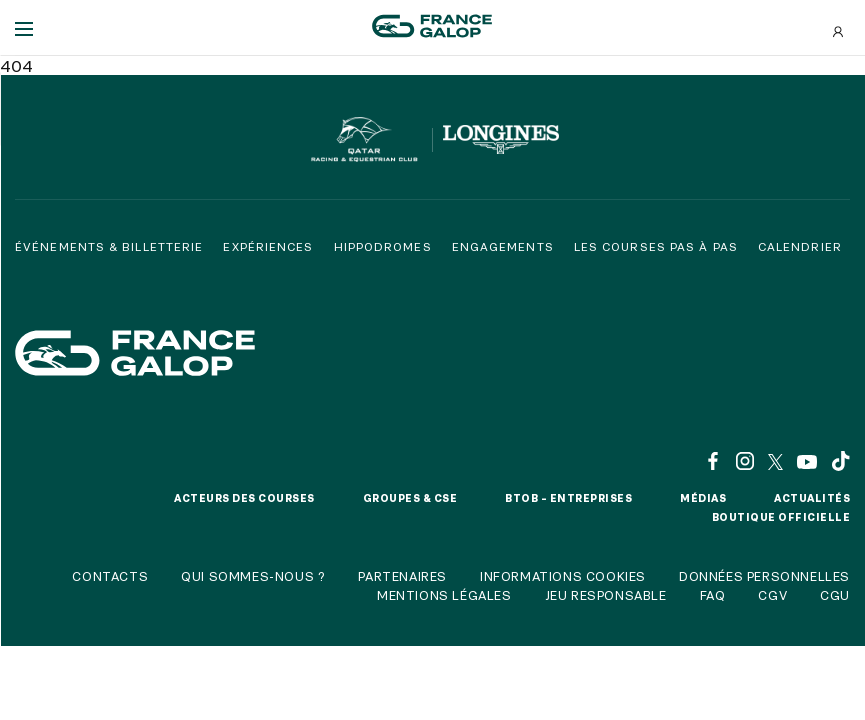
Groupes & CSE (410, 498)
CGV (772, 595)
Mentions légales (444, 595)
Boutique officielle (781, 517)
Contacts (110, 576)
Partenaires (402, 576)
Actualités (812, 498)
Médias (703, 498)
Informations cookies (563, 576)
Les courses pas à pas (656, 246)
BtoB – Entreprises (568, 498)
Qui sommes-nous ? (253, 576)
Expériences (268, 246)
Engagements (503, 246)
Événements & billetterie (109, 246)
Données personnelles (764, 576)
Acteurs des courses (244, 498)
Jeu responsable (606, 595)
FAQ (713, 595)
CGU (835, 595)
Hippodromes (383, 246)
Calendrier (800, 246)
